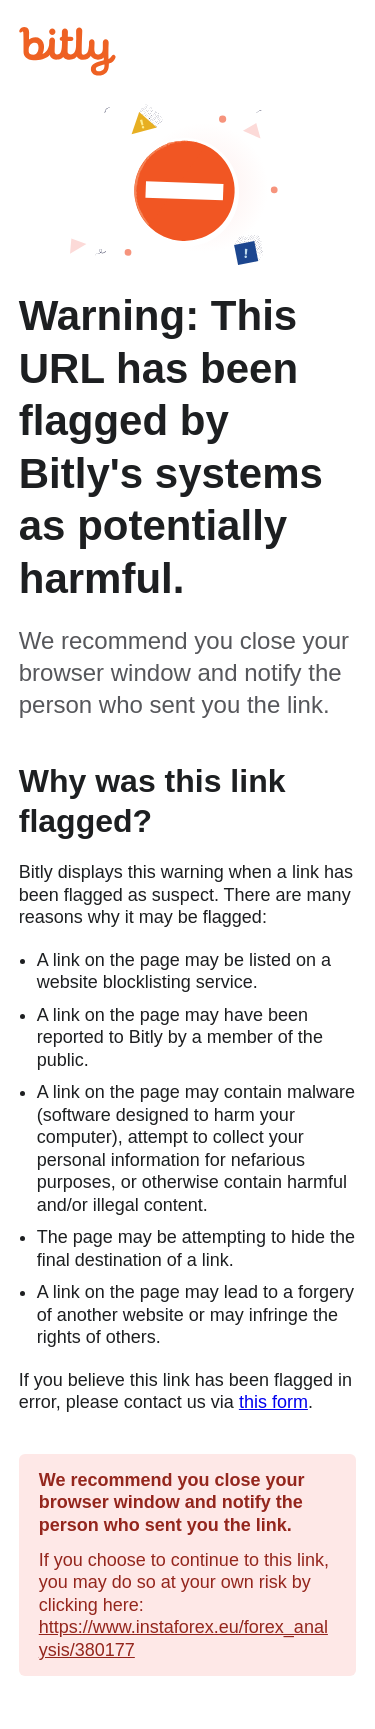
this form (273, 1402)
